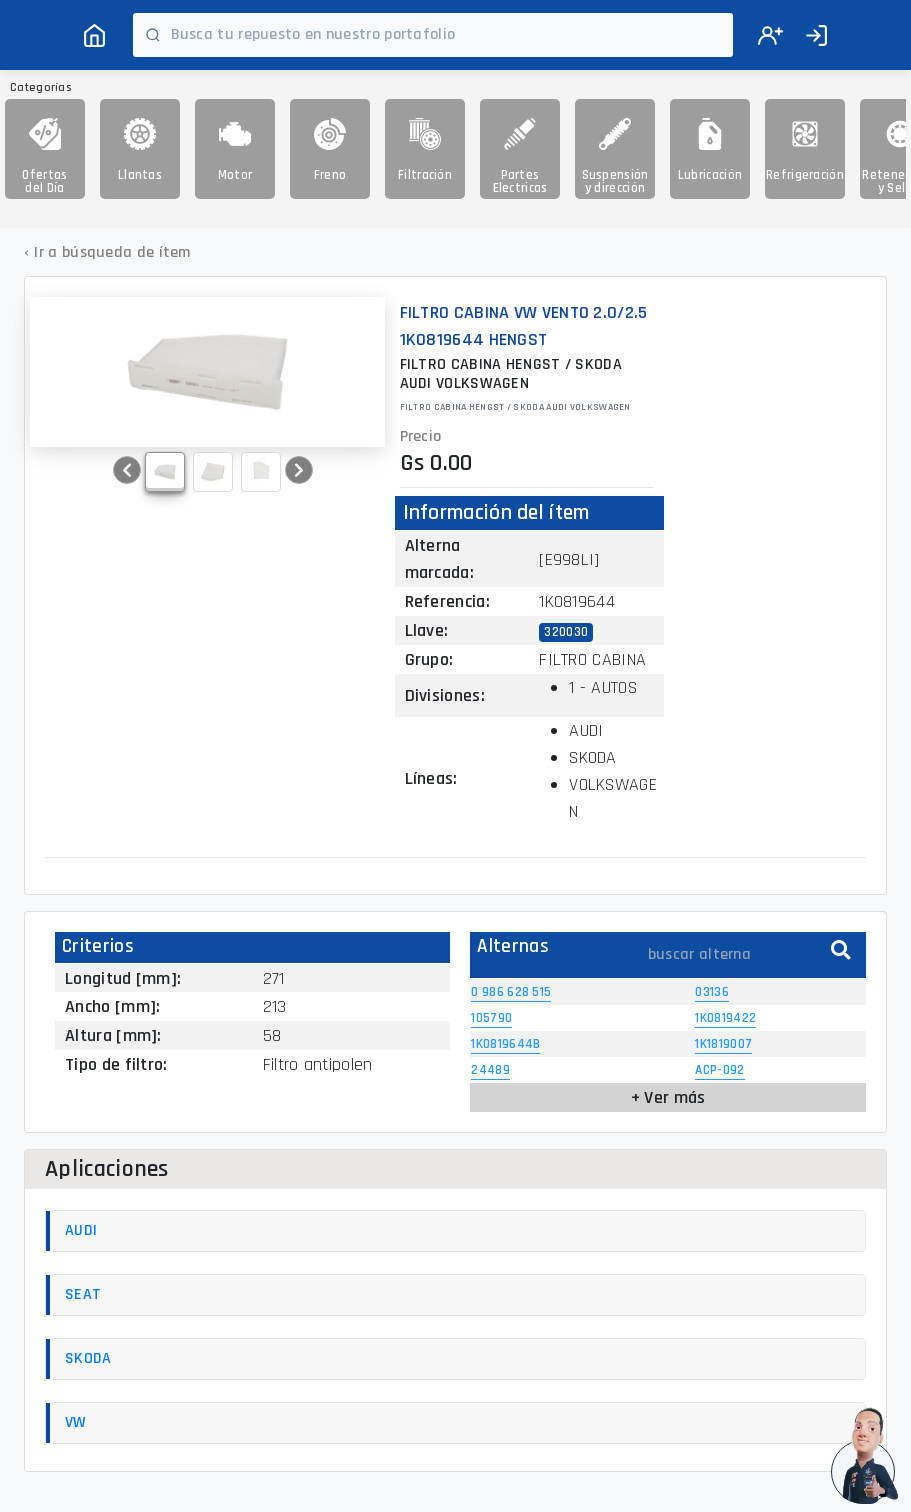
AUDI (81, 1230)
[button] (127, 470)
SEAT (83, 1294)
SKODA (88, 1358)
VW (76, 1422)
